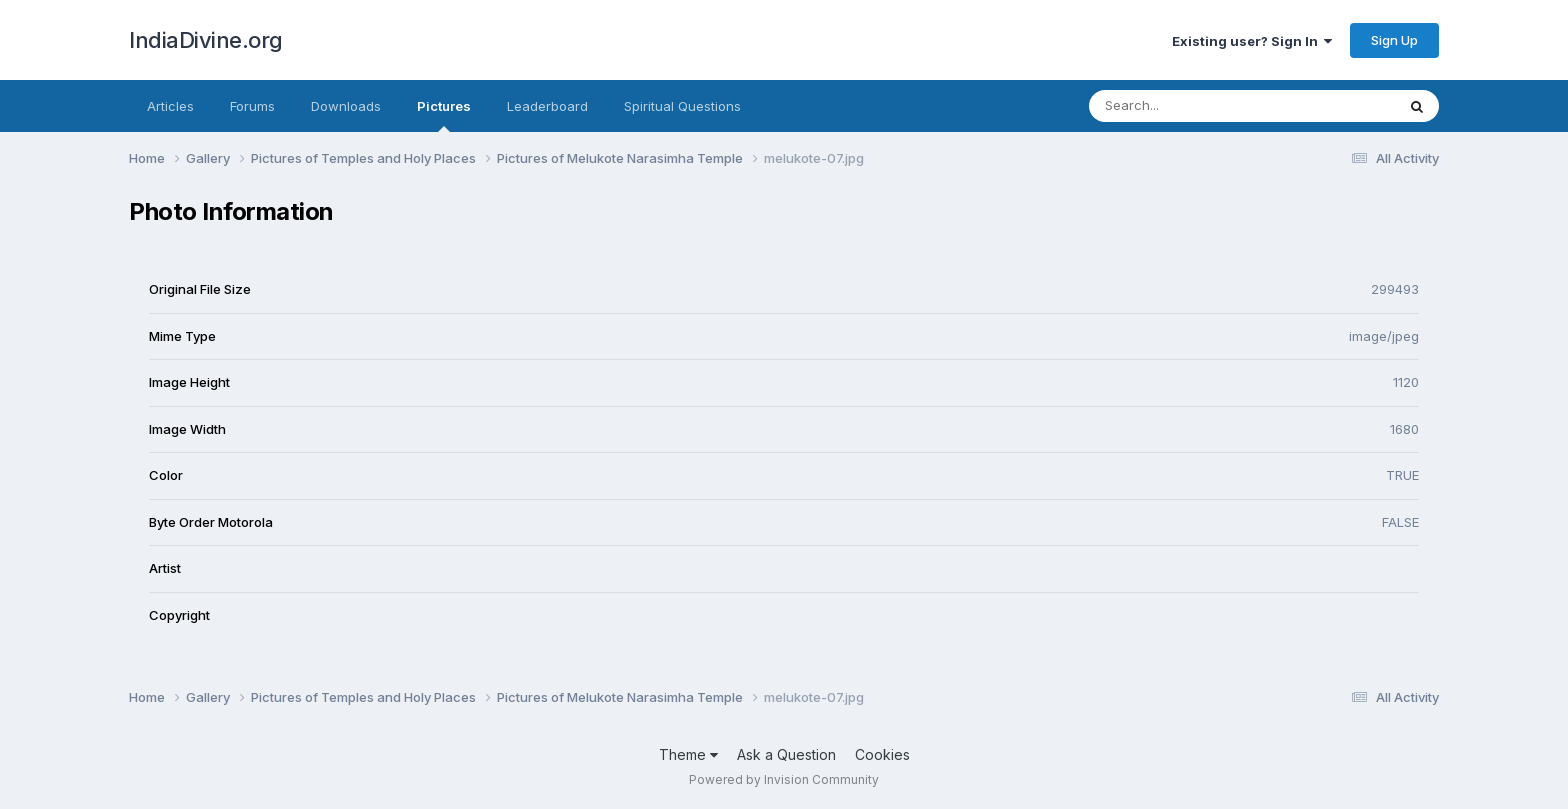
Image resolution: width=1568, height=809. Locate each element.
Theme (688, 754)
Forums (252, 106)
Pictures (444, 115)
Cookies (882, 754)
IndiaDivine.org (206, 40)
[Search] (1187, 106)
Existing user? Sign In (1252, 41)
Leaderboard (547, 106)
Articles (170, 106)
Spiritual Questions (682, 106)
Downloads (346, 106)
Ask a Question (786, 754)
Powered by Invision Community (784, 779)
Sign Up (1394, 40)
